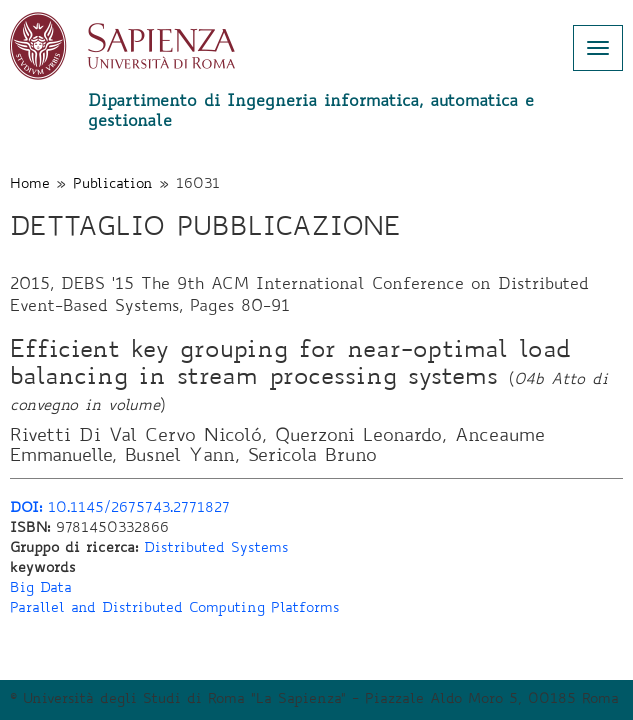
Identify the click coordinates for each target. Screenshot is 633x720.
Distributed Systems (216, 549)
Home (30, 185)
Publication (113, 185)
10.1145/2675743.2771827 (120, 509)
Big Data (41, 589)
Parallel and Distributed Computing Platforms (174, 609)
